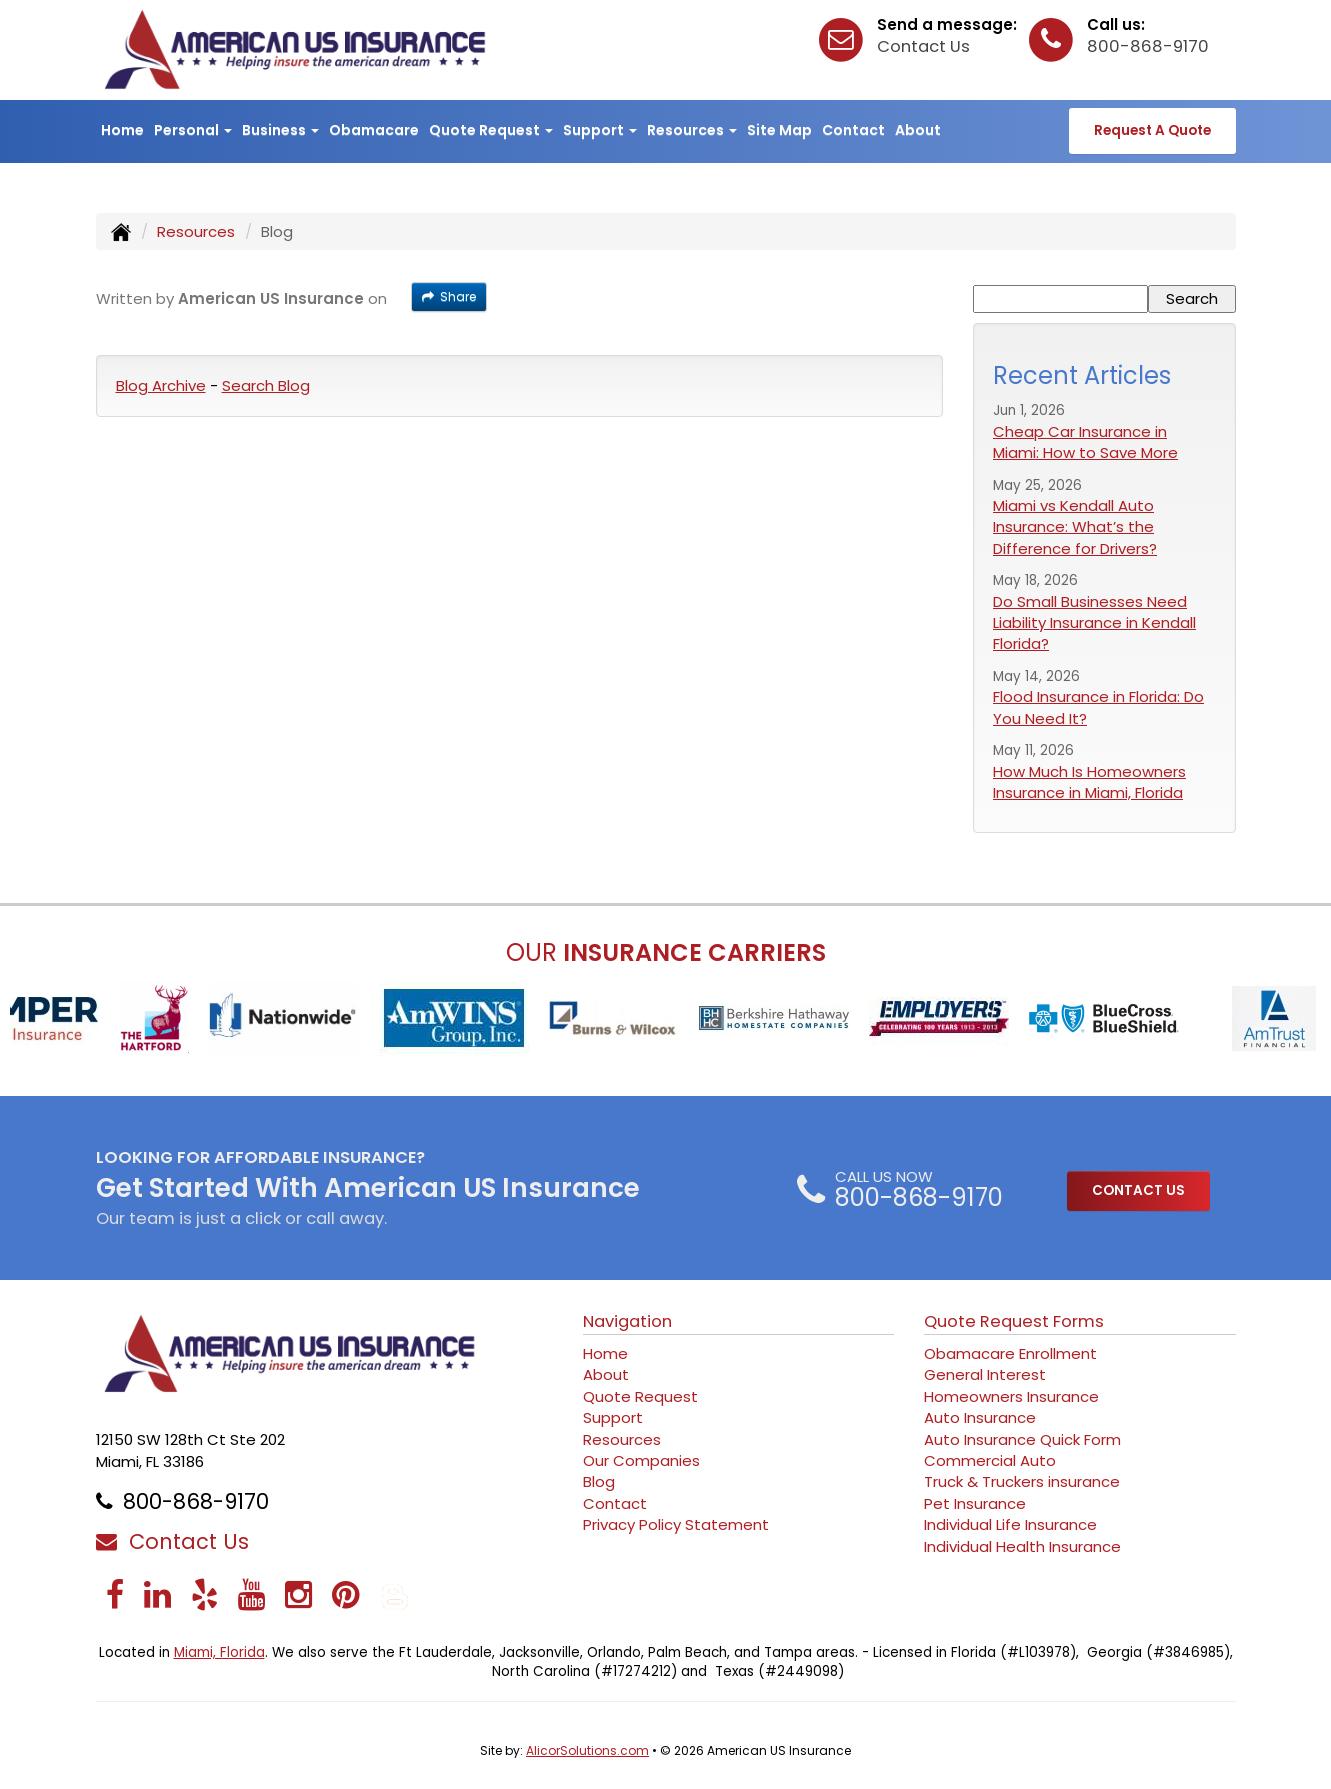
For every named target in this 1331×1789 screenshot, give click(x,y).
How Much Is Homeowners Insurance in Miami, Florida (1089, 782)
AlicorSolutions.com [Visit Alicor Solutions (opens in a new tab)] (587, 1750)
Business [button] (280, 130)
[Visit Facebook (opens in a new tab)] (115, 1594)
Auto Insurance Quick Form (1022, 1439)
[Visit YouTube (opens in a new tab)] (251, 1594)
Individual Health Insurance (1022, 1546)
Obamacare (374, 130)
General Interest (985, 1374)
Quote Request (640, 1396)
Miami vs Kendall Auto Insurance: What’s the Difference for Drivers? (1075, 527)
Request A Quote (1152, 130)
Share (449, 296)
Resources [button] (692, 130)
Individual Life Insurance (1010, 1524)
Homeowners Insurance (1011, 1396)
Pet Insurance (975, 1503)
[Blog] (395, 1594)
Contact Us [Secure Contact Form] (172, 1541)
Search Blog (266, 385)
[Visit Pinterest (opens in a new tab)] (345, 1594)
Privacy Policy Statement (676, 1524)
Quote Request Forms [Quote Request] (1014, 1321)
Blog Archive (161, 385)
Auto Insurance (980, 1417)
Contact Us (923, 46)
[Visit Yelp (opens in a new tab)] (204, 1594)
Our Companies (641, 1460)
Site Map (779, 130)
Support (613, 1417)
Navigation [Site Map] (627, 1321)
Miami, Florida (219, 1652)
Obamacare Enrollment (1010, 1353)
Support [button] (600, 130)
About (918, 130)
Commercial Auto (990, 1460)
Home (122, 130)
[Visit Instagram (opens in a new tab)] (298, 1594)
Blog (599, 1481)
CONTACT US (1138, 1190)
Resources (196, 231)
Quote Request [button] (491, 130)
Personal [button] (193, 130)
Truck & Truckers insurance (1022, 1481)
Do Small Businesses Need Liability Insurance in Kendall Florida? (1094, 623)
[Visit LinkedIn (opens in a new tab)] (157, 1594)
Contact (853, 130)
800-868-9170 (1148, 46)
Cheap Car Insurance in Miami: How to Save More (1085, 442)
